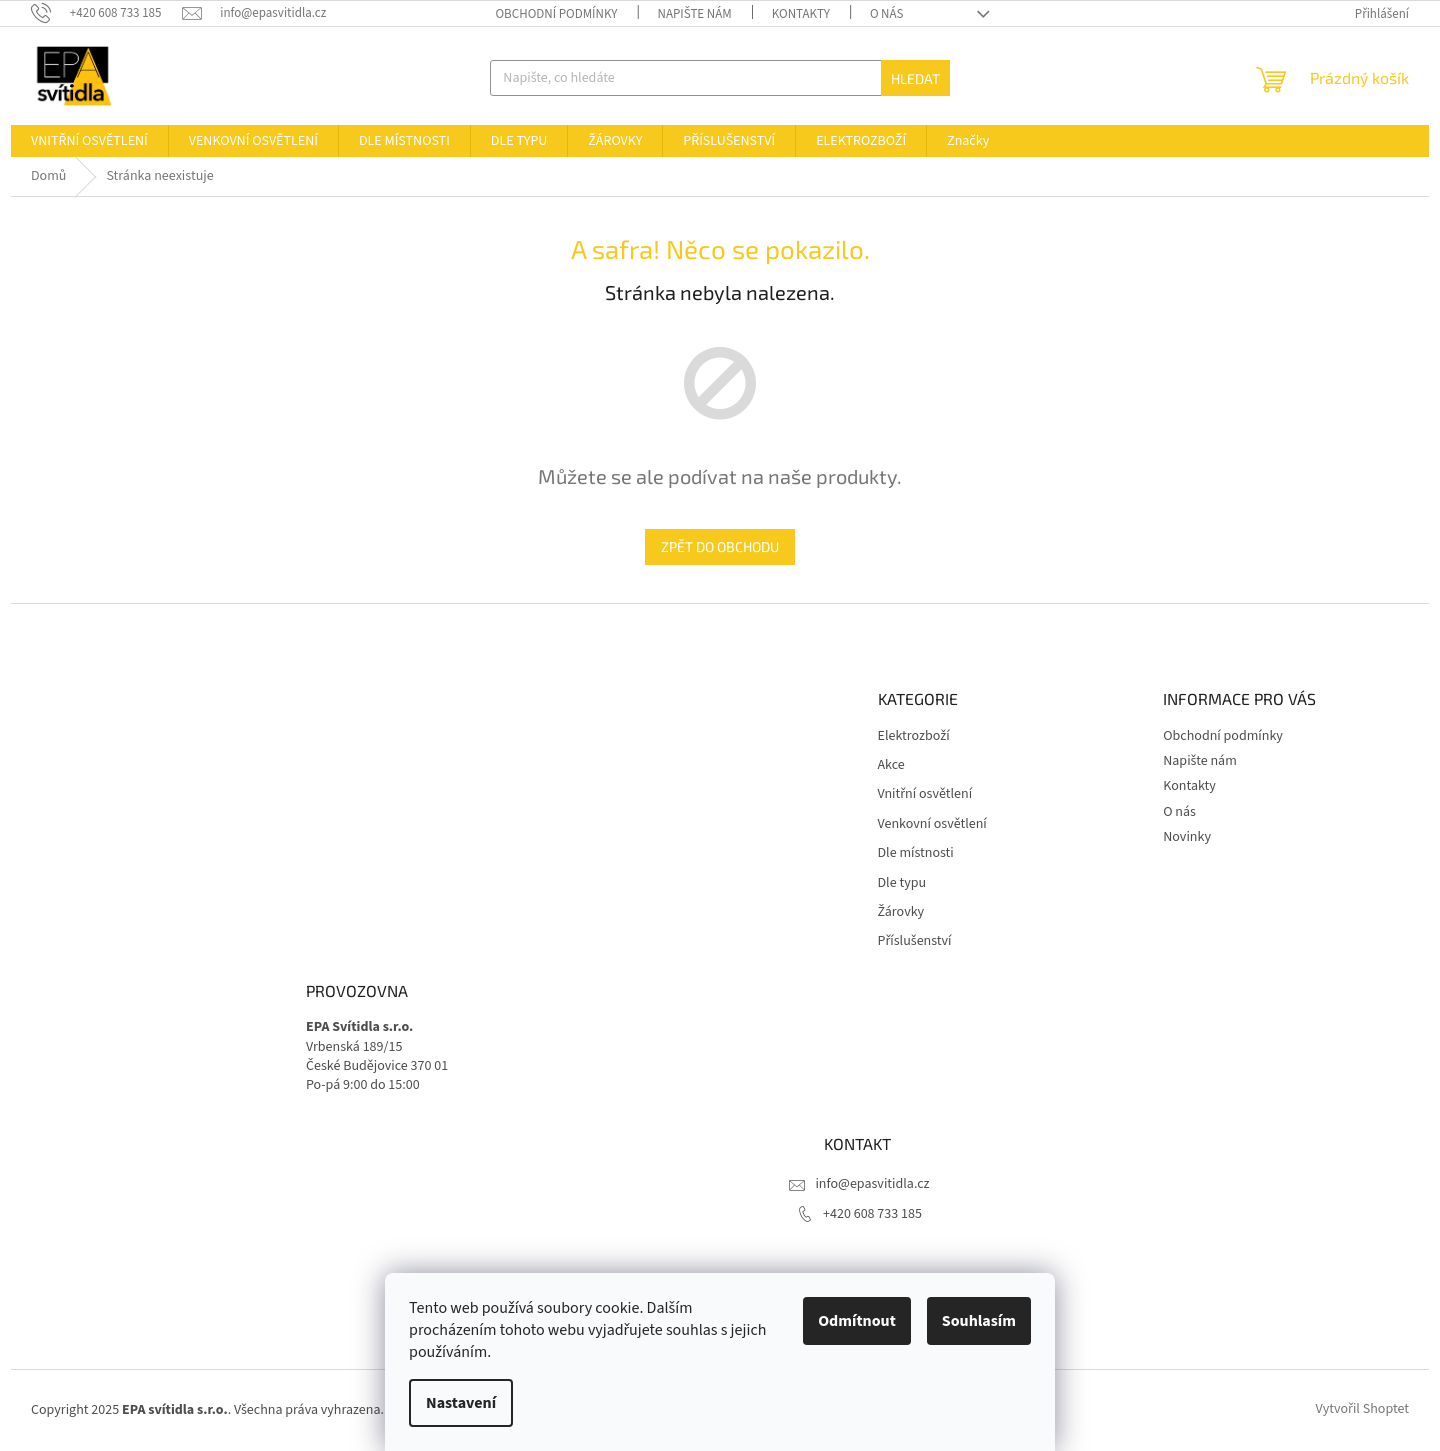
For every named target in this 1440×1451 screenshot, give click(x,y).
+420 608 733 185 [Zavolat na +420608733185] (872, 1214)
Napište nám (694, 14)
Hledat (915, 78)
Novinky (1187, 837)
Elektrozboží (914, 736)
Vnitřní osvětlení (925, 794)
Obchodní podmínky (556, 14)
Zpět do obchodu (720, 546)
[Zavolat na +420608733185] (106, 13)
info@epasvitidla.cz (872, 1184)
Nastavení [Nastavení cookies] (461, 1403)
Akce (891, 765)
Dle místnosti (916, 853)
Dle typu (902, 883)
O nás (887, 14)
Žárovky (901, 912)
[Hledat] (719, 78)
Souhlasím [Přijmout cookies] (979, 1321)
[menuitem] (89, 141)
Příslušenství (915, 941)
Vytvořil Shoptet (1362, 1410)
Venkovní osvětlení (932, 824)
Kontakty (801, 14)
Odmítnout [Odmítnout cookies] (857, 1321)
